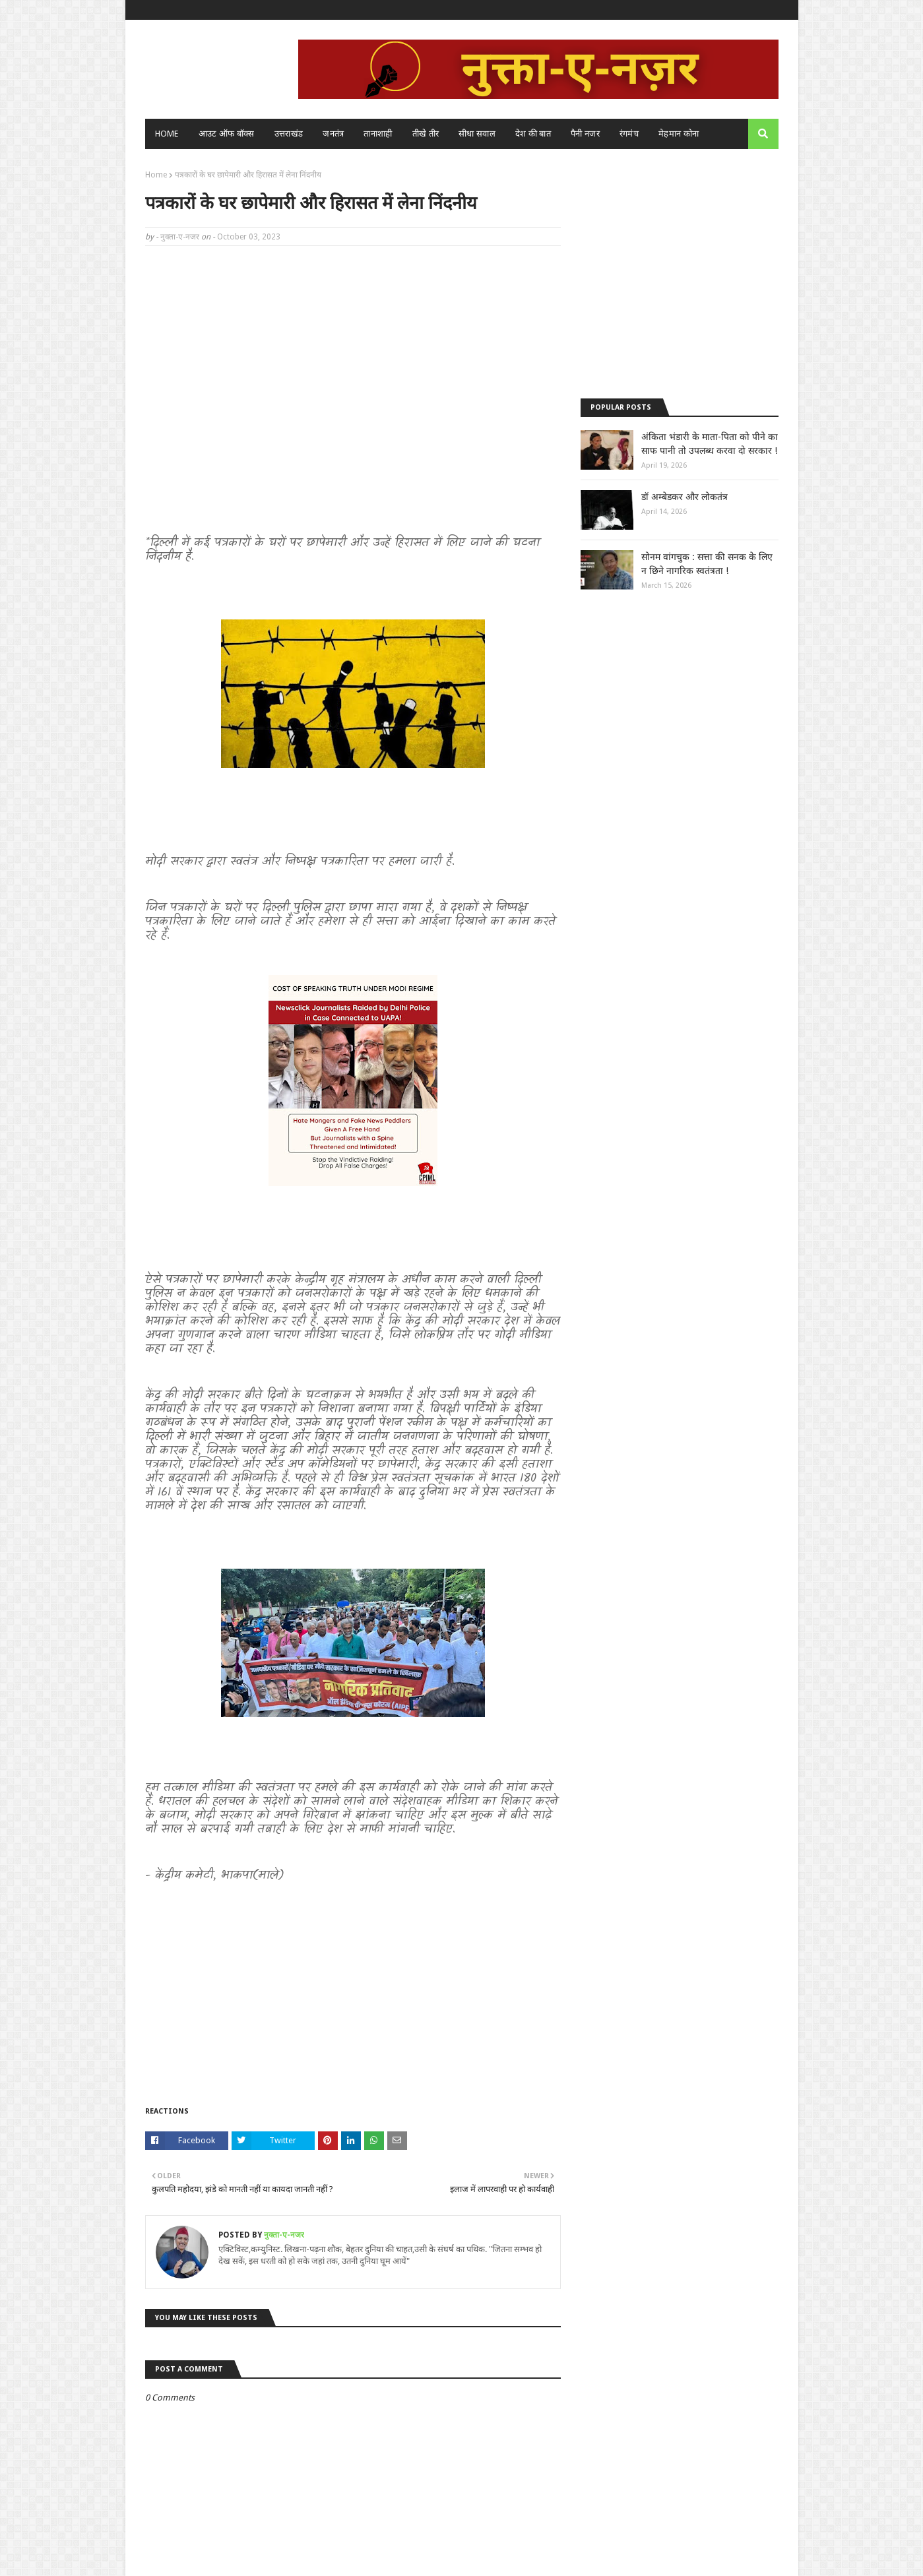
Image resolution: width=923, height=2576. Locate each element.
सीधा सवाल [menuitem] (477, 134)
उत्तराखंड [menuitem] (288, 134)
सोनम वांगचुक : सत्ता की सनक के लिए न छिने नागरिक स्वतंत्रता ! (707, 563)
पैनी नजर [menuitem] (585, 134)
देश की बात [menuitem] (533, 134)
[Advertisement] (353, 351)
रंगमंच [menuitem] (629, 134)
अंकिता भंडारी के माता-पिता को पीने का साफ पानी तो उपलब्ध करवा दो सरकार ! (709, 443)
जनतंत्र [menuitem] (333, 134)
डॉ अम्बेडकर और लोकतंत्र (684, 496)
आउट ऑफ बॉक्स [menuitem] (227, 134)
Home (156, 174)
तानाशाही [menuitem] (378, 134)
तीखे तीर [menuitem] (425, 134)
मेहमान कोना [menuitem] (678, 134)
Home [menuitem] (167, 134)
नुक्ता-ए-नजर (179, 236)
